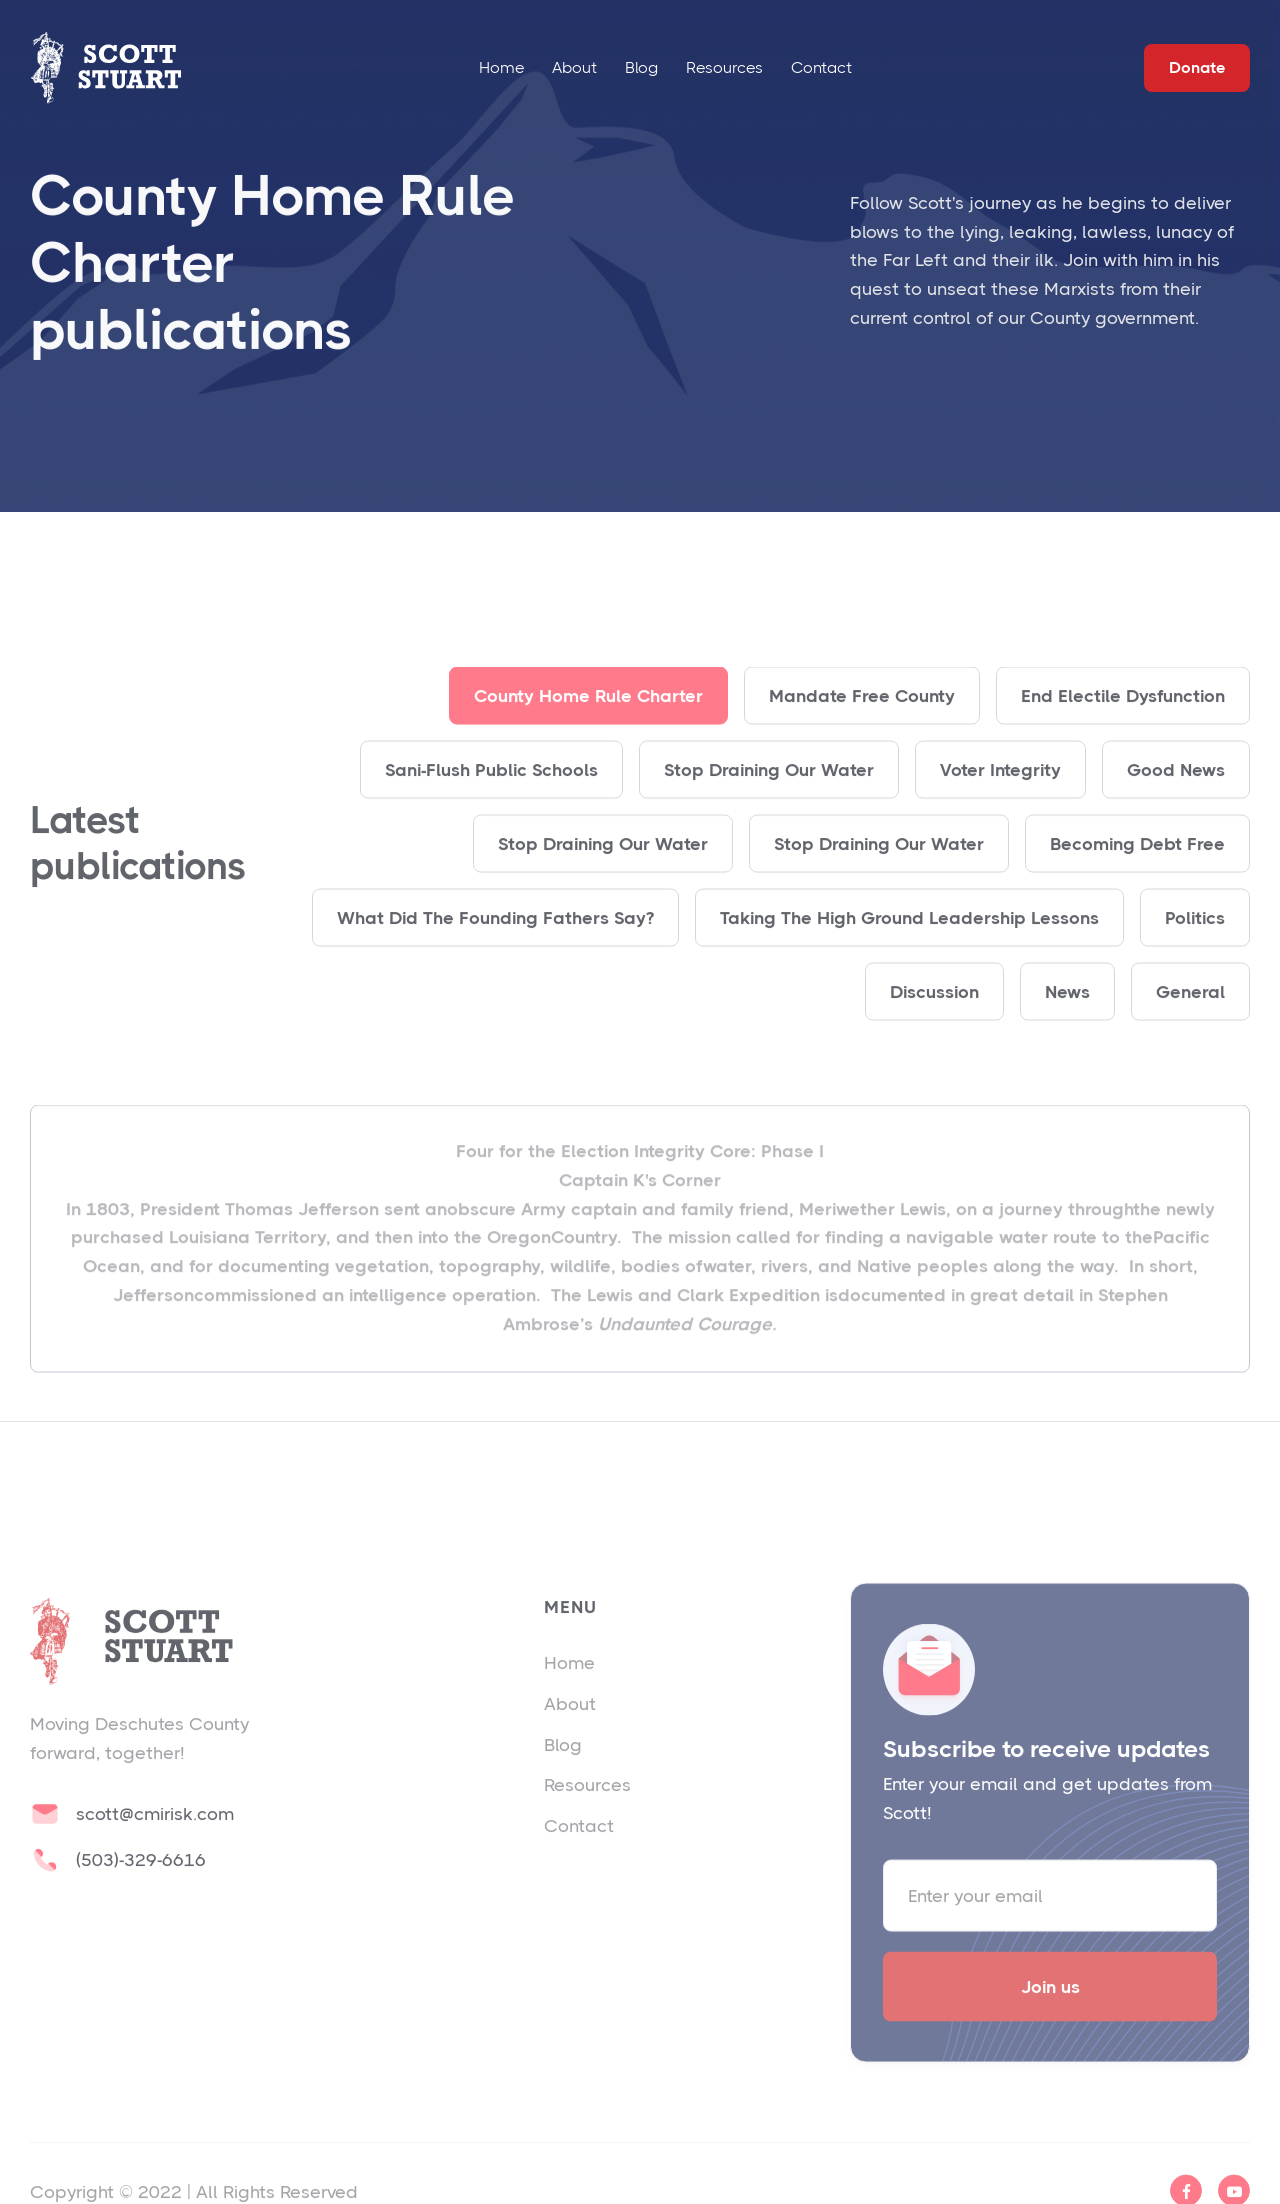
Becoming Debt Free (1137, 865)
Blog (641, 67)
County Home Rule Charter (588, 717)
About (574, 67)
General (1190, 1013)
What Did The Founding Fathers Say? (495, 939)
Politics (1195, 939)
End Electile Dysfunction (1123, 717)
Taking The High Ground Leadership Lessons (909, 939)
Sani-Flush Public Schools (491, 791)
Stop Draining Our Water (769, 791)
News (1067, 1013)
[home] (106, 67)
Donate (1197, 67)
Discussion (934, 1013)
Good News (1176, 791)
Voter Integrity (1000, 791)
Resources (724, 67)
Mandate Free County (862, 717)
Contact (821, 67)
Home (501, 67)
